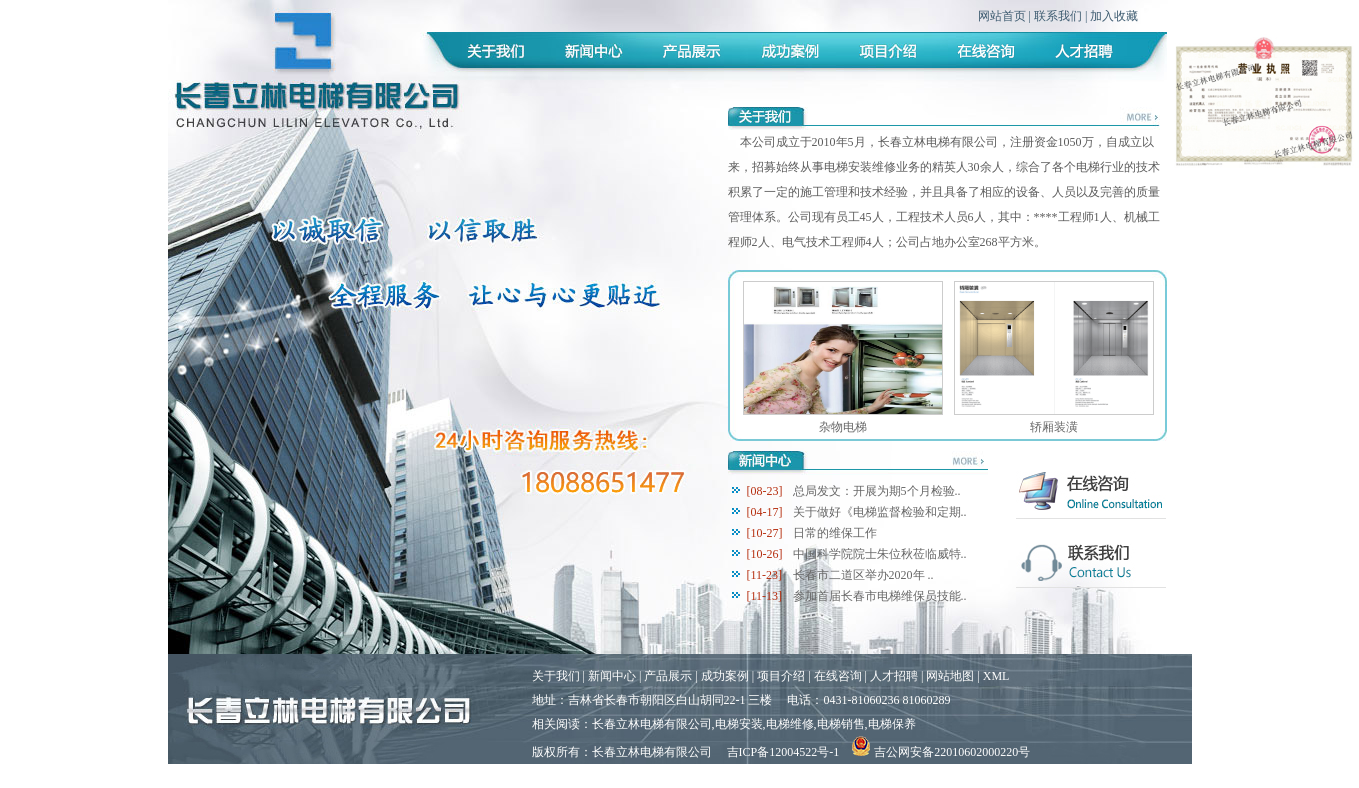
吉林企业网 (715, 776)
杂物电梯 (843, 427)
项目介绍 (781, 676)
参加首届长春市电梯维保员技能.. (880, 596)
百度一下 (556, 776)
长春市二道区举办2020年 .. (863, 575)
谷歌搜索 (607, 776)
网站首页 (1002, 16)
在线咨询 (838, 676)
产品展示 (668, 676)
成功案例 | (729, 676)
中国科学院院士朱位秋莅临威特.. (880, 554)
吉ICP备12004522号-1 (783, 752)
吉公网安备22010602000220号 (940, 752)
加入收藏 (1114, 16)
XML (996, 676)
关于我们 (556, 676)
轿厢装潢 (1054, 427)
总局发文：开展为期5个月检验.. (877, 491)
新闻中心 (612, 676)
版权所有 (556, 752)
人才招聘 (894, 676)
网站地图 (950, 676)
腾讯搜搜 (658, 776)
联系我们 (1058, 16)
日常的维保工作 (835, 533)
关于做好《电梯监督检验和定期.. (880, 512)
